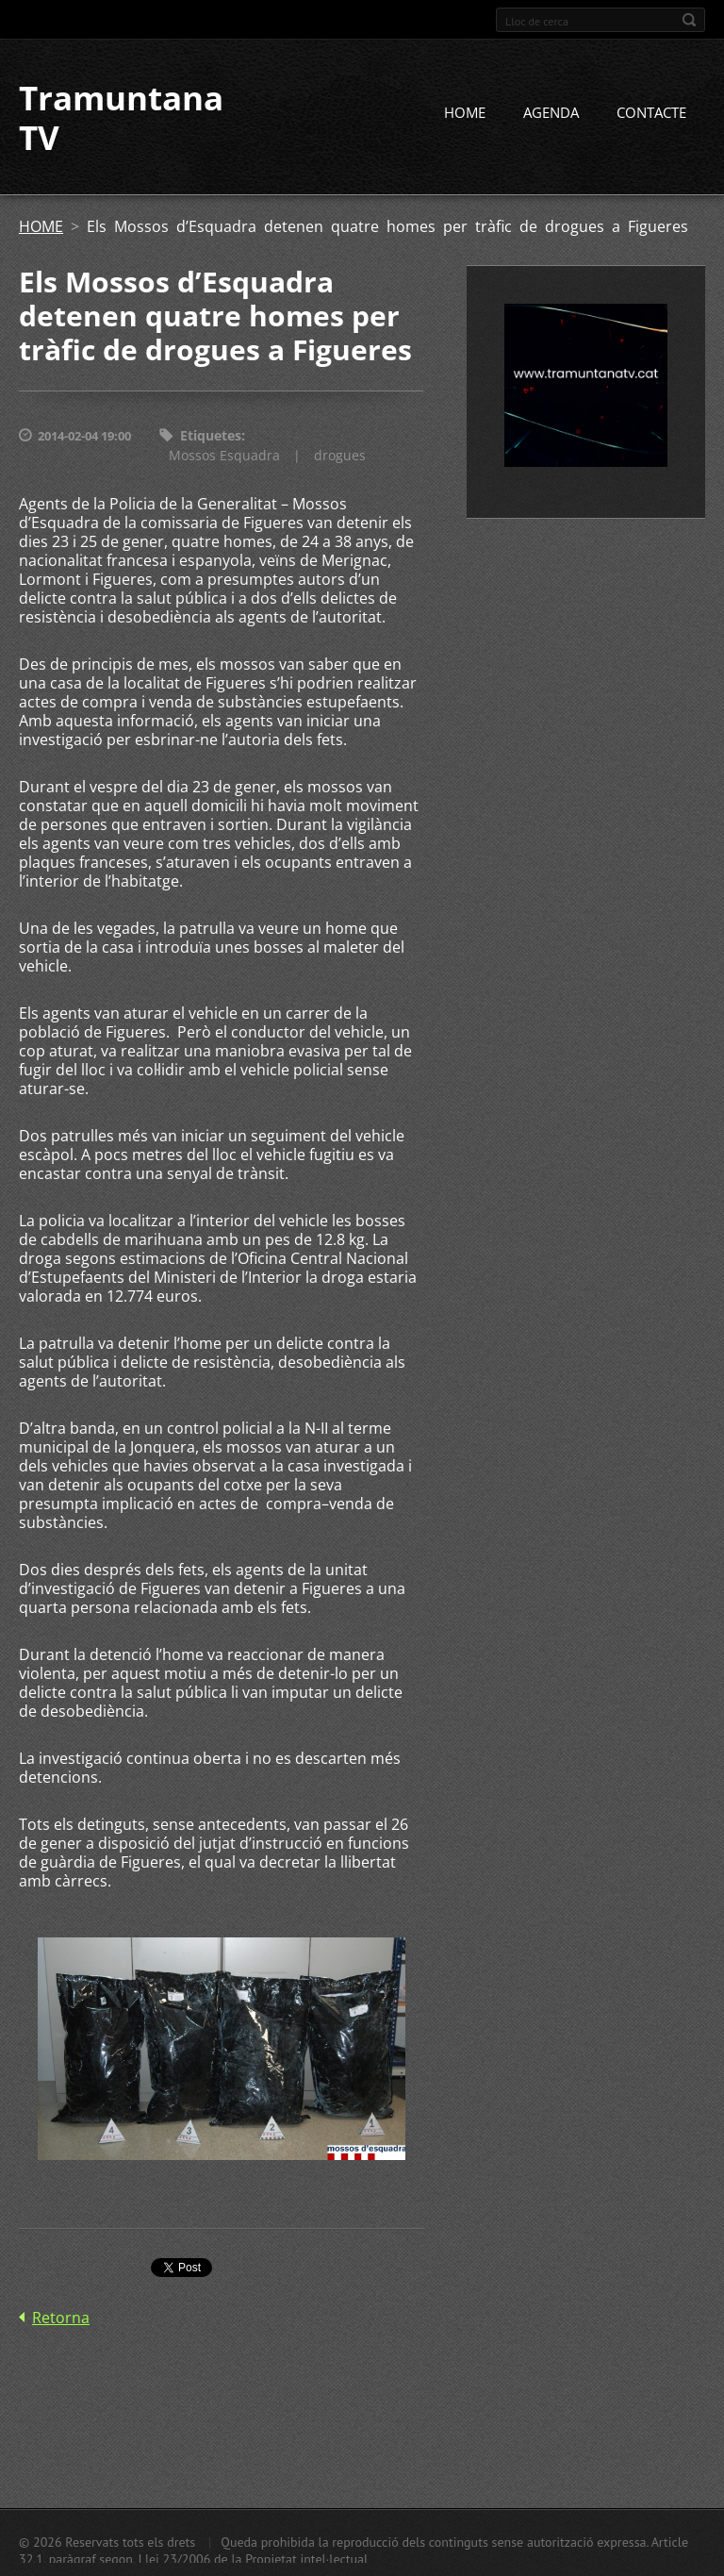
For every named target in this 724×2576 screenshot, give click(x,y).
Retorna (61, 2317)
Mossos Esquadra (224, 455)
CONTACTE (651, 112)
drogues (340, 455)
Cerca (689, 19)
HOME (464, 112)
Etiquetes (210, 435)
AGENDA (551, 112)
